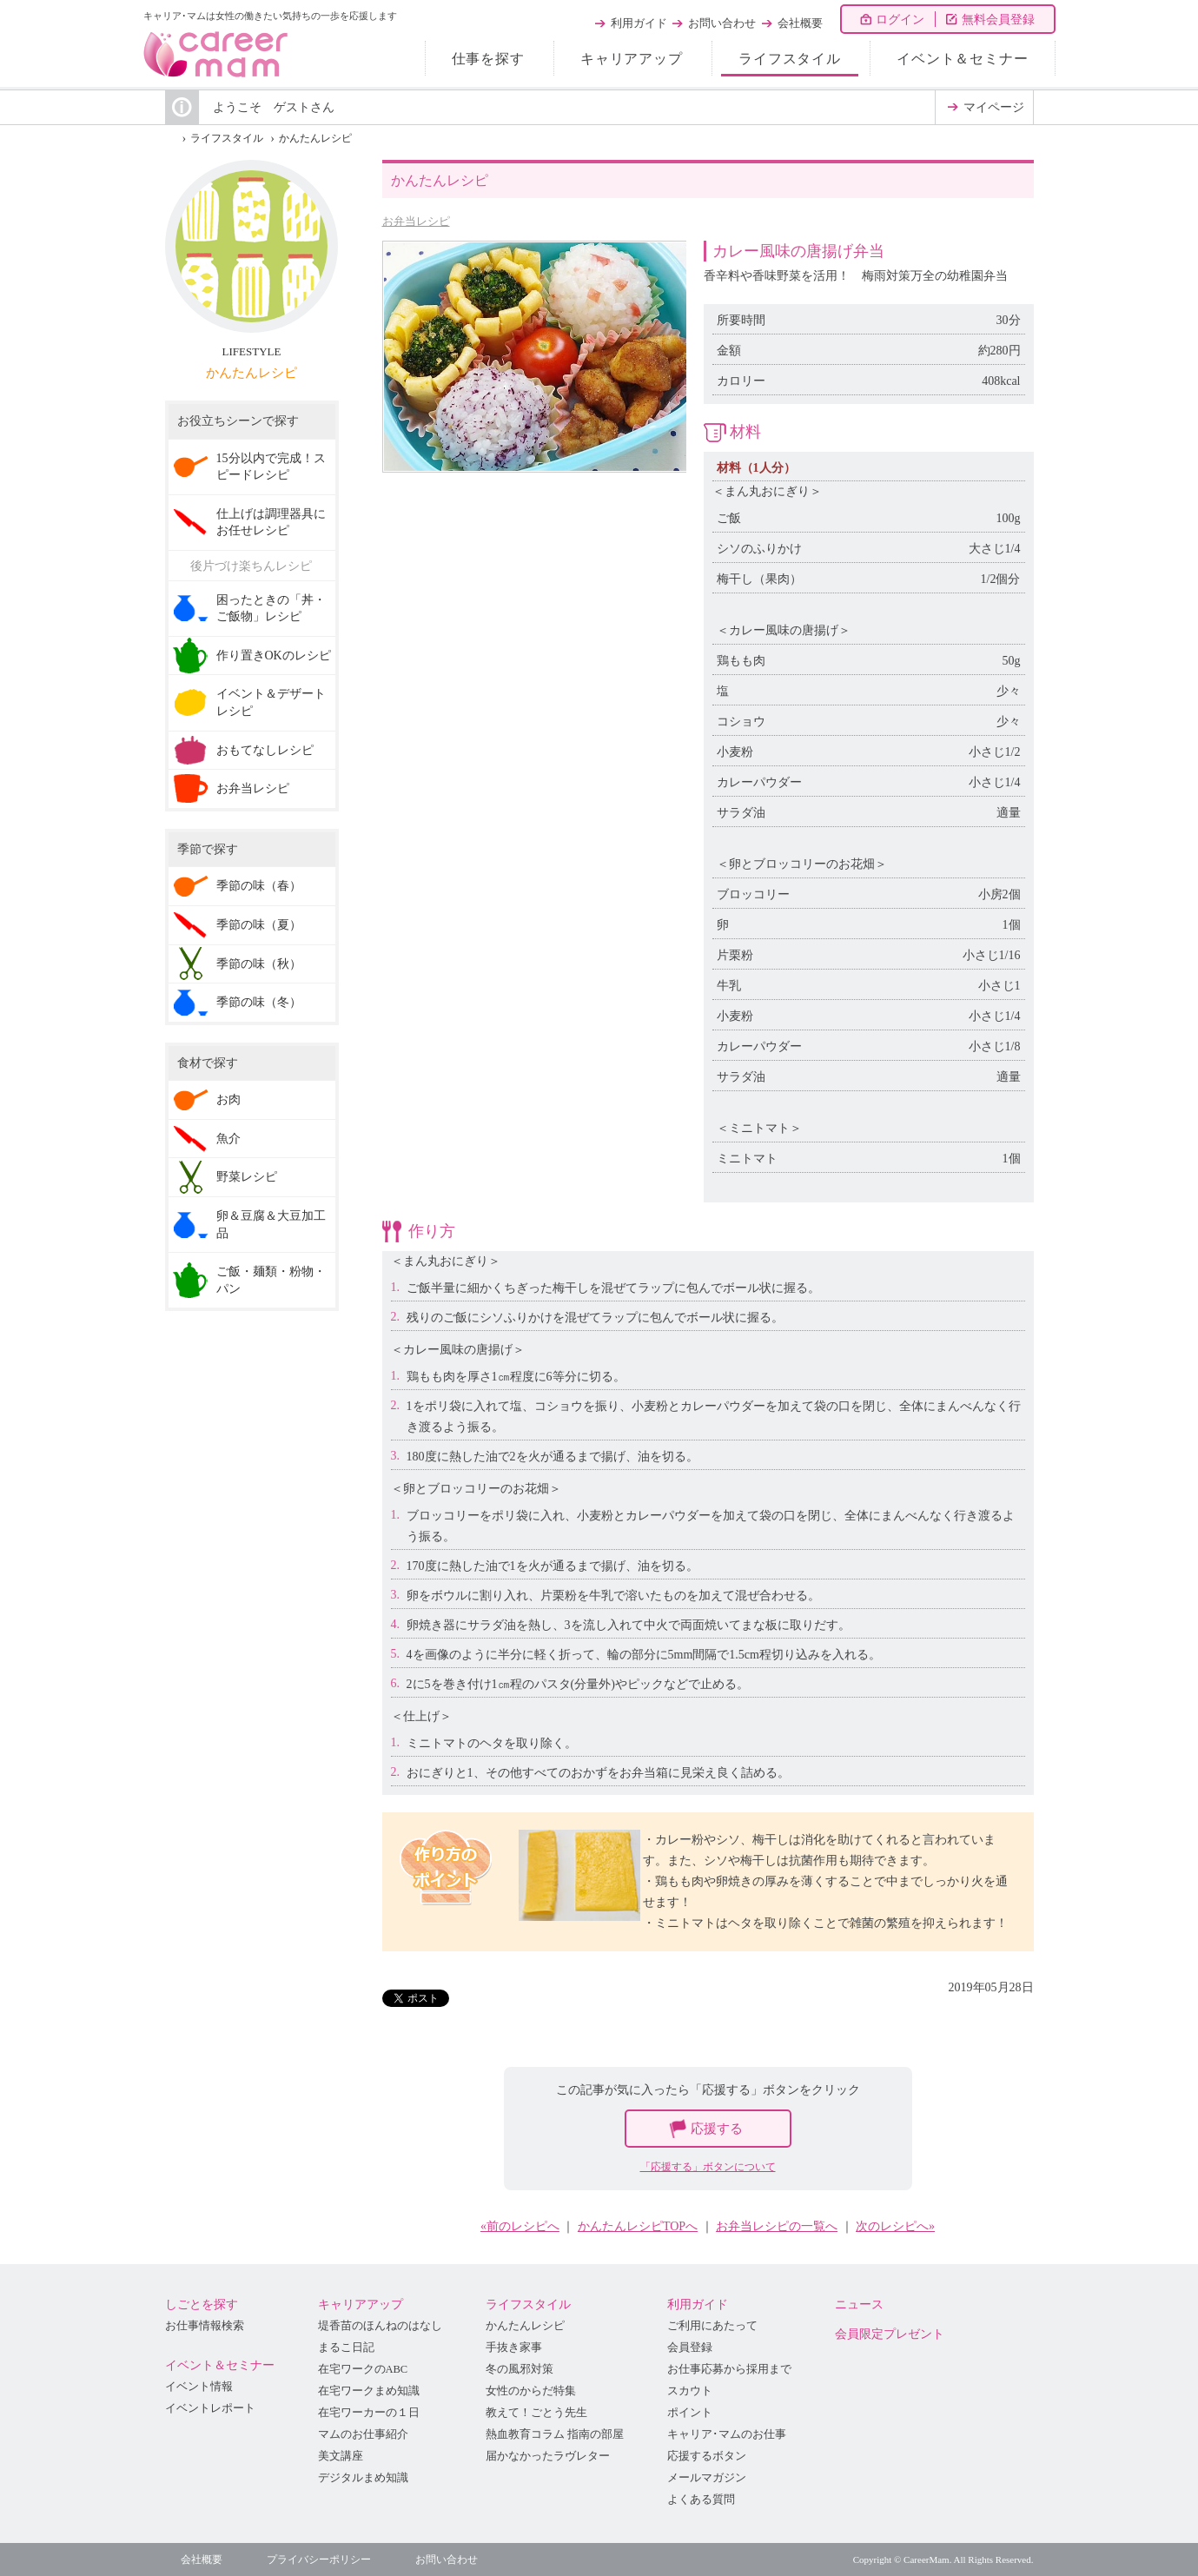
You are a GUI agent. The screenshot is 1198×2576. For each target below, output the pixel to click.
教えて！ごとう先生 (536, 2413)
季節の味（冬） (258, 1002)
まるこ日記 (346, 2347)
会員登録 (689, 2347)
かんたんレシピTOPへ (638, 2226)
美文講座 (340, 2456)
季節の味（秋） (258, 963)
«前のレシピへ (519, 2226)
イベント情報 (199, 2387)
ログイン (900, 19)
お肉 (228, 1099)
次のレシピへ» (895, 2226)
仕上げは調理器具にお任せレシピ (271, 522)
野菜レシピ (246, 1176)
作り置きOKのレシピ (273, 655)
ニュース (859, 2304)
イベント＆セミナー (962, 58)
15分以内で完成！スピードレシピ (271, 467)
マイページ (993, 107)
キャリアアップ (631, 58)
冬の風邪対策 (519, 2369)
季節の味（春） (258, 885)
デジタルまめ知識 (363, 2478)
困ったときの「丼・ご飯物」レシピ (271, 608)
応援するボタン (706, 2456)
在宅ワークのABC (363, 2369)
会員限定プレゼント (889, 2334)
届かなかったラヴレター (548, 2456)
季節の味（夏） (258, 924)
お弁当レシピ (416, 221)
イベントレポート (210, 2408)
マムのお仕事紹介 (363, 2434)
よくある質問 (701, 2499)
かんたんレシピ (315, 138)
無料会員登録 (998, 19)
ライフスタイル (789, 58)
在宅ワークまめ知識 (369, 2391)
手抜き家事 (514, 2347)
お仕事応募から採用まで (729, 2369)
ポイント (689, 2413)
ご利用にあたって (712, 2326)
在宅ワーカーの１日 (369, 2413)
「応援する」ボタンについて (708, 2167)
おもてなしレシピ (265, 750)
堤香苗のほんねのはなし (380, 2326)
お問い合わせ (722, 23)
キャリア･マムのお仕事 (726, 2434)
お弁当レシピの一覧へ (776, 2226)
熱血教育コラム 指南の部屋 (555, 2434)
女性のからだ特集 (531, 2391)
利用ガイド (639, 23)
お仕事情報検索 (204, 2326)
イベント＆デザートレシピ (271, 702)
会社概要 (800, 23)
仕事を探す (488, 58)
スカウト (689, 2391)
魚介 (228, 1138)
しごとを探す (201, 2304)
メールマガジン (706, 2478)
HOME (170, 138)
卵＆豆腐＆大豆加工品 (271, 1224)
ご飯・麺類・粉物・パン (271, 1280)
